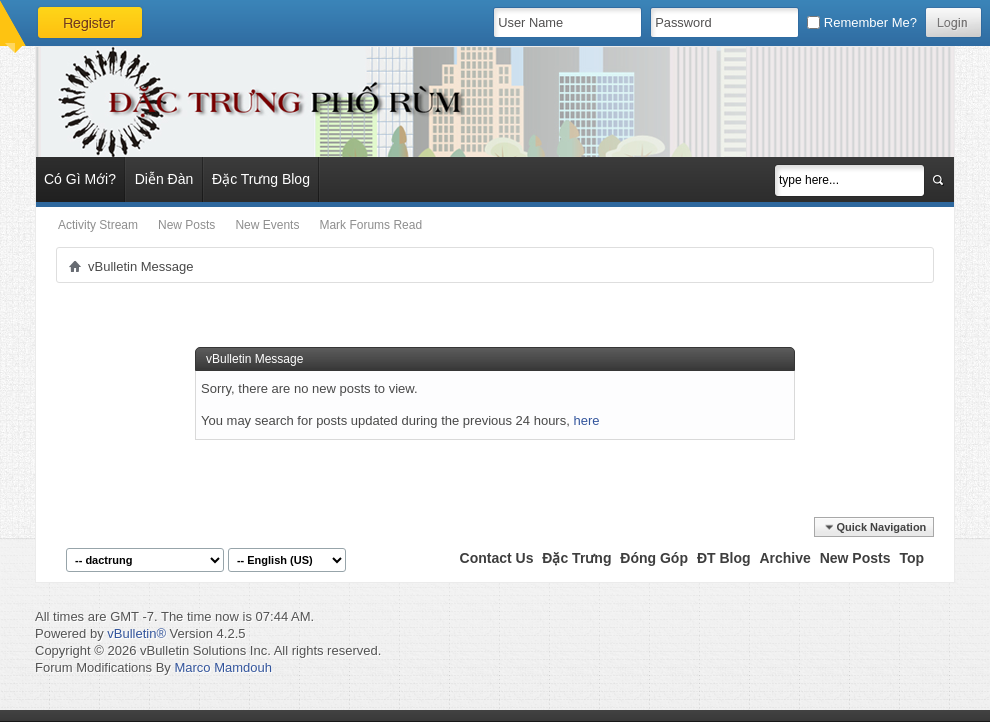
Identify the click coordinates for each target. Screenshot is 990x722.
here (586, 420)
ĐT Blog (724, 558)
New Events (267, 225)
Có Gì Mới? (80, 179)
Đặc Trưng (576, 558)
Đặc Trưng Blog (261, 179)
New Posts (186, 225)
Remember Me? (862, 22)
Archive (784, 558)
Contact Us (497, 558)
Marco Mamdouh (223, 667)
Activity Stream (98, 225)
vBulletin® (136, 633)
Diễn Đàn (164, 179)
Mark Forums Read (370, 225)
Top (911, 558)
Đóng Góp (654, 558)
